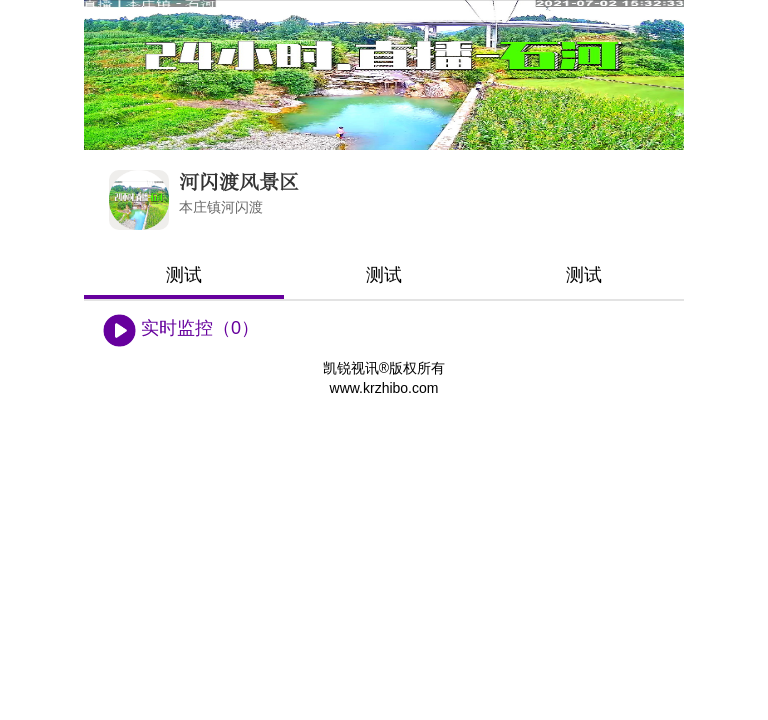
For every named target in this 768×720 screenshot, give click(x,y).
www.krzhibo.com (384, 388)
